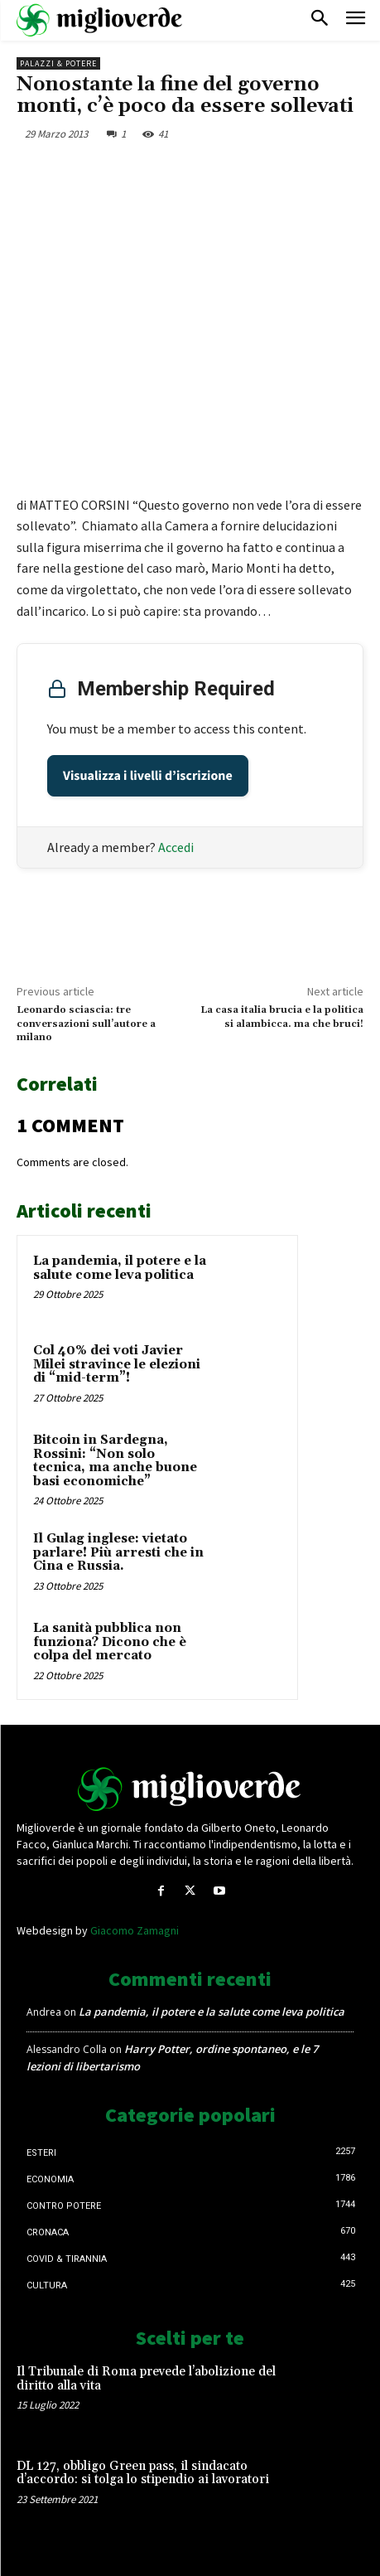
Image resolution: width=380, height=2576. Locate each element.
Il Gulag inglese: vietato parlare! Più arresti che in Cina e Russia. (118, 1552)
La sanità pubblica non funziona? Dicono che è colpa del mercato (109, 1641)
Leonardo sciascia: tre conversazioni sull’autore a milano (86, 1023)
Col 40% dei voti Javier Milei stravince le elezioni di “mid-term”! (116, 1364)
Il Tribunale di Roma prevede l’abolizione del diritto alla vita (146, 2379)
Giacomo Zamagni (134, 1930)
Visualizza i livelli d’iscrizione (148, 775)
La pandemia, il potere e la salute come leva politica (119, 1268)
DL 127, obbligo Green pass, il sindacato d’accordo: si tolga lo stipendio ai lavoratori (143, 2473)
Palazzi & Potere (58, 63)
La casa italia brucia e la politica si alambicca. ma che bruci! (281, 1016)
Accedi (176, 847)
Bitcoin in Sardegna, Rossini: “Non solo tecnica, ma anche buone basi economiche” (115, 1460)
